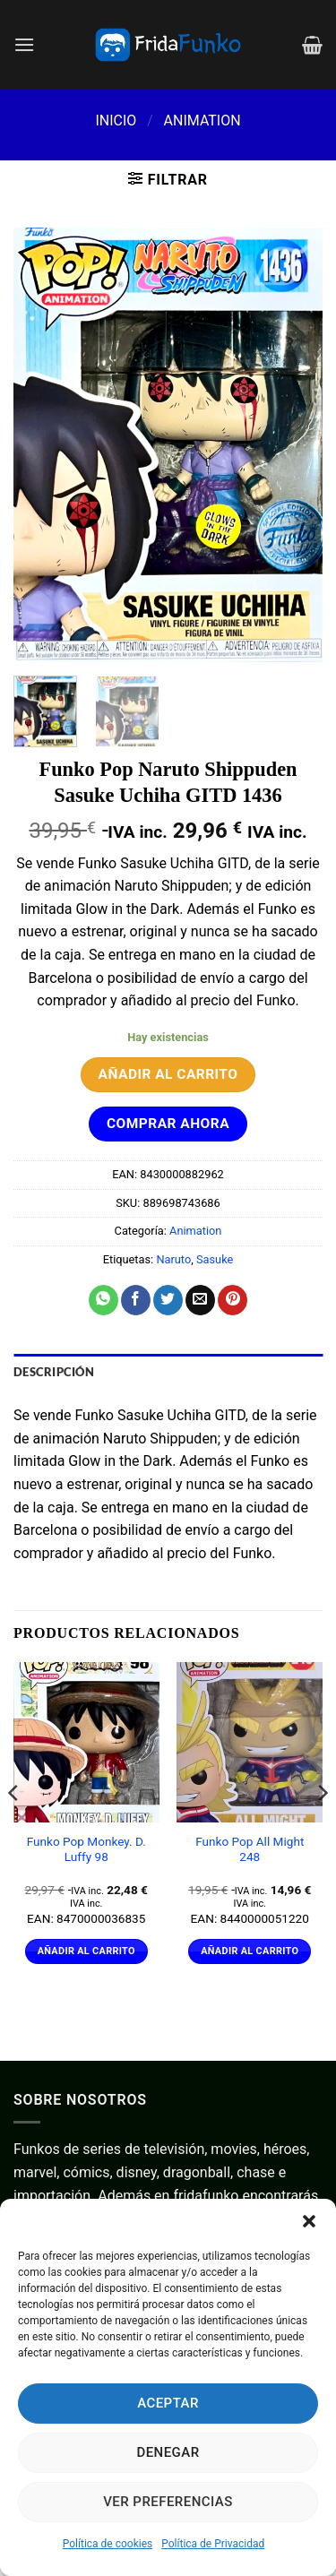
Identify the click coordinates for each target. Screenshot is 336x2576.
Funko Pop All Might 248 (249, 1849)
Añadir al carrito (168, 1074)
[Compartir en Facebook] (136, 1300)
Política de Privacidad (212, 2543)
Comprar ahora (168, 1124)
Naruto (173, 1259)
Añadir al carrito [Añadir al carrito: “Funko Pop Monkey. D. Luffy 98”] (86, 1951)
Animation (202, 120)
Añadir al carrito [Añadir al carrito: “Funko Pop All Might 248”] (249, 1951)
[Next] (321, 1828)
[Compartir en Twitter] (168, 1300)
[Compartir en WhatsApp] (103, 1300)
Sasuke (214, 1259)
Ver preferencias (168, 2502)
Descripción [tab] (53, 1372)
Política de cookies (108, 2543)
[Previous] (14, 1828)
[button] (309, 2221)
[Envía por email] (200, 1300)
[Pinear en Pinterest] (232, 1300)
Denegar (167, 2452)
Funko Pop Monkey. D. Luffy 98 (86, 1849)
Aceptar (168, 2403)
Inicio (115, 120)
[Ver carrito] (312, 45)
